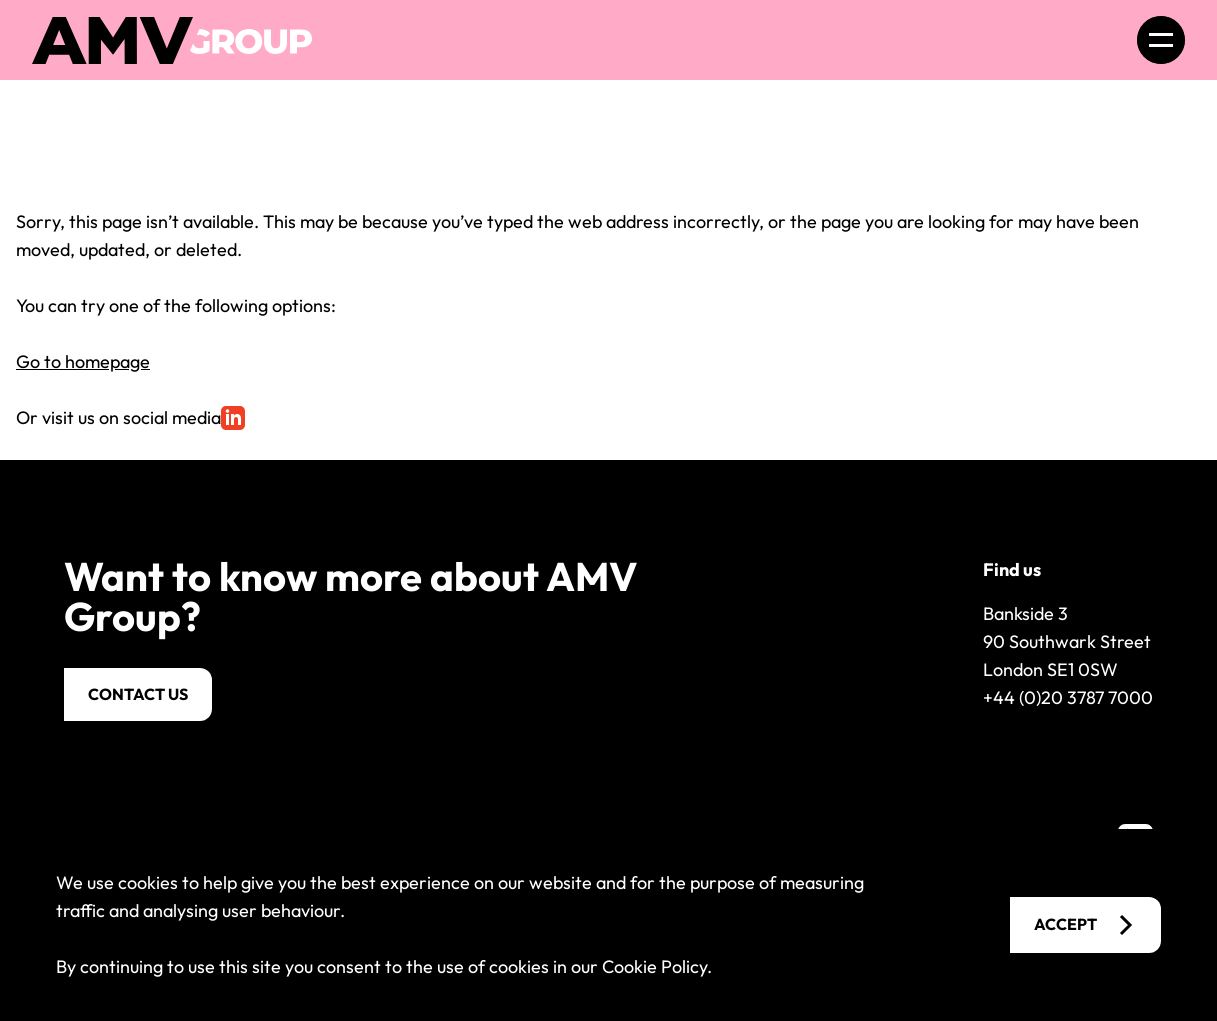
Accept (1085, 925)
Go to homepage (83, 361)
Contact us (138, 694)
